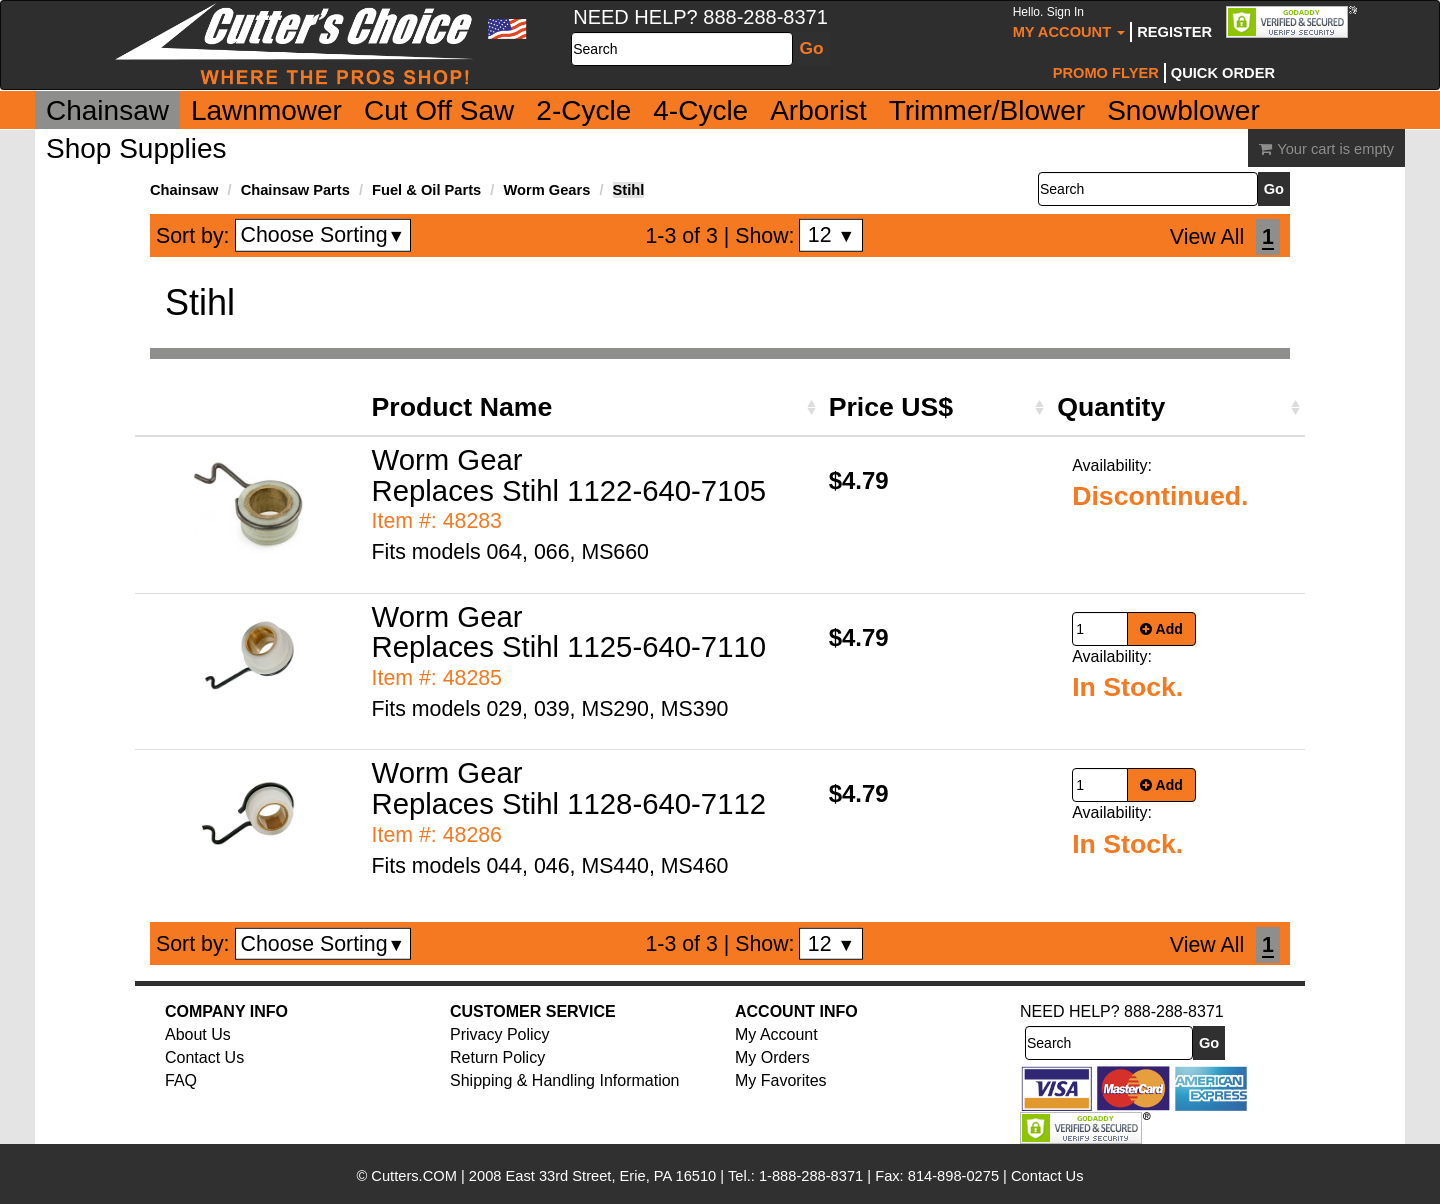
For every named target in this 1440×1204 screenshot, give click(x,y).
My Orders (772, 1057)
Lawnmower (266, 110)
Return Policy (497, 1057)
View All (1207, 237)
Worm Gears (546, 190)
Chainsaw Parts (295, 190)
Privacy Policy (500, 1034)
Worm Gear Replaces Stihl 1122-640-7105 (569, 475)
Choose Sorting (323, 235)
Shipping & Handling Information (564, 1080)
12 (831, 235)
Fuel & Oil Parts (426, 190)
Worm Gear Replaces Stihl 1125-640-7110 (569, 632)
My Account (1069, 22)
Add (1161, 629)
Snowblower (1183, 110)
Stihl (629, 190)
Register (1174, 32)
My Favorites (781, 1080)
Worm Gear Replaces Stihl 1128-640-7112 (569, 788)
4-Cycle (700, 110)
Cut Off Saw (439, 110)
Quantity (1111, 407)
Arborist (818, 110)
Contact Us (204, 1057)
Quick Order (1223, 73)
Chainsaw (107, 110)
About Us (198, 1034)
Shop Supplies (136, 148)
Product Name (462, 407)
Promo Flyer (1106, 73)
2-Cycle (583, 110)
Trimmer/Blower (987, 110)
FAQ (181, 1080)
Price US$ (891, 407)
